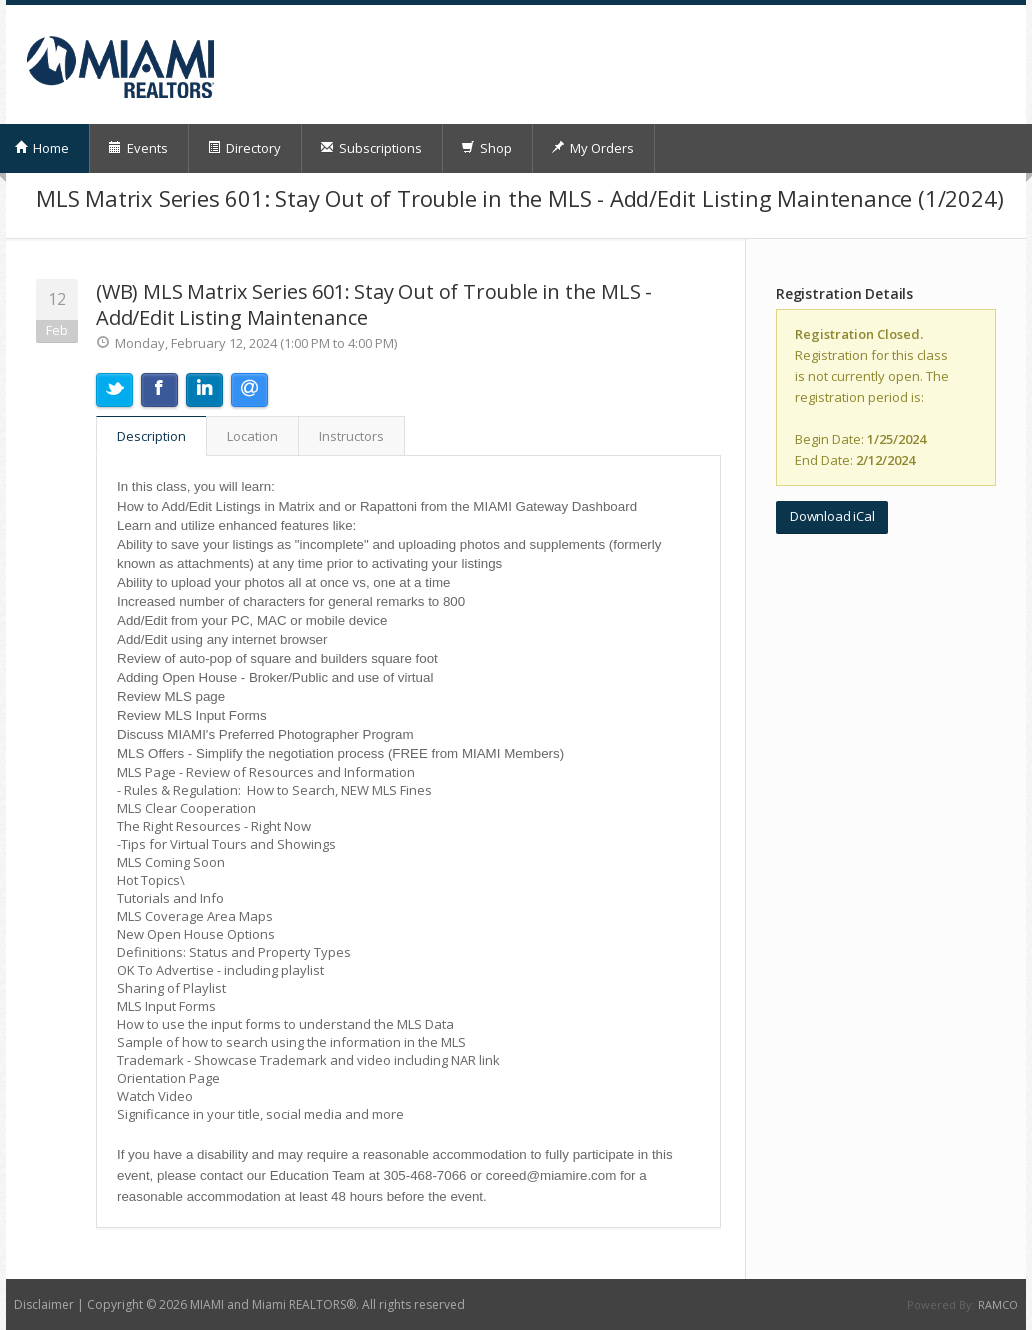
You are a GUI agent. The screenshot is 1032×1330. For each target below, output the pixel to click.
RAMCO (998, 1304)
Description (151, 436)
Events (138, 148)
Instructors (351, 436)
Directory (244, 148)
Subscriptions (371, 148)
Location (252, 436)
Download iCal (832, 516)
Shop (486, 148)
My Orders (592, 148)
